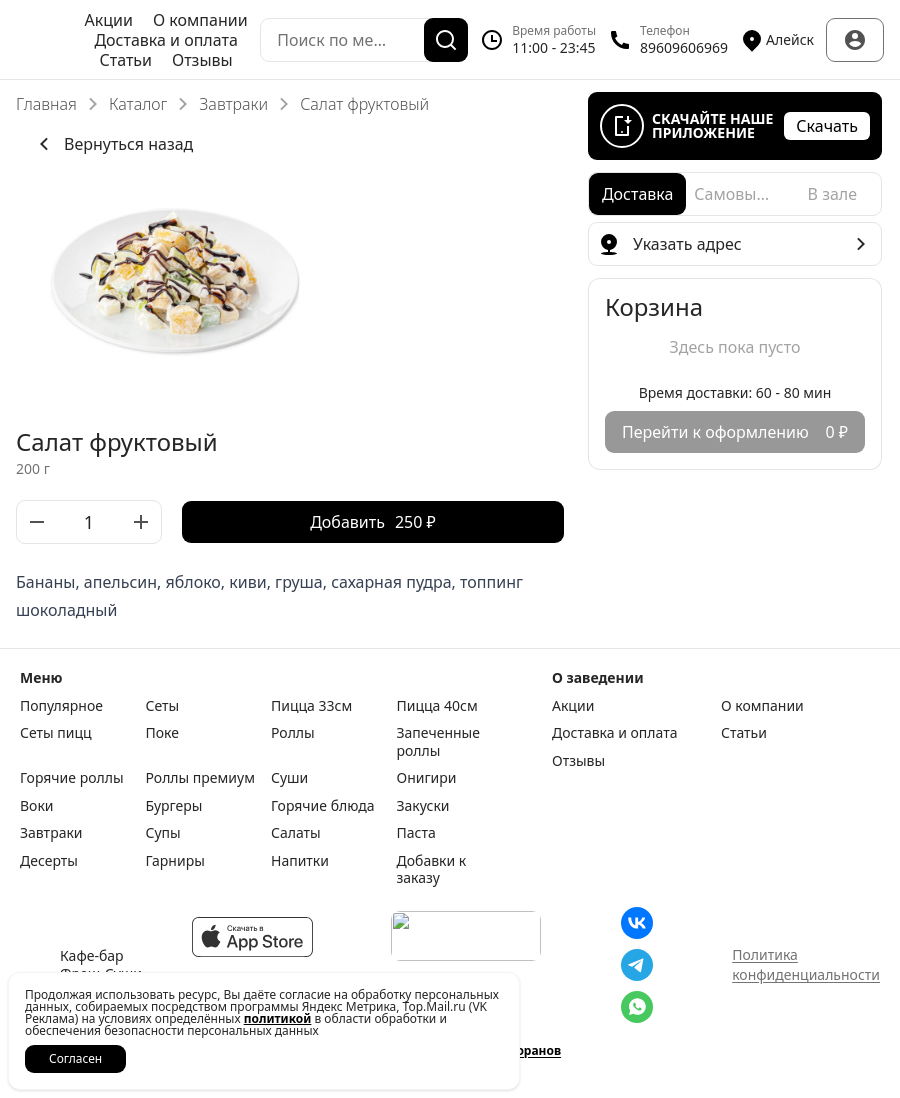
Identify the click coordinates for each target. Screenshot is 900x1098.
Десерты (49, 861)
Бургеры (174, 806)
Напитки (300, 861)
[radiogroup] (735, 194)
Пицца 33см (311, 706)
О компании (200, 20)
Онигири (427, 778)
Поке (162, 733)
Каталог (138, 104)
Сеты (163, 706)
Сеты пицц (56, 733)
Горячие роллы (72, 778)
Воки (37, 806)
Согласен (75, 1058)
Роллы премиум (200, 778)
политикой (278, 1018)
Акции (109, 20)
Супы (163, 833)
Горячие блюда (323, 806)
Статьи (125, 60)
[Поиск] (446, 40)
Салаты (296, 833)
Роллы (293, 733)
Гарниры (175, 861)
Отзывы (202, 60)
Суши (289, 778)
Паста (416, 833)
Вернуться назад (112, 144)
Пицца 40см (437, 706)
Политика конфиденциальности (806, 964)
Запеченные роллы (438, 741)
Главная (46, 104)
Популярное (61, 706)
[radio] (637, 194)
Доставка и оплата (165, 40)
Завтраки (233, 104)
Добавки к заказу (432, 869)
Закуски (423, 806)
